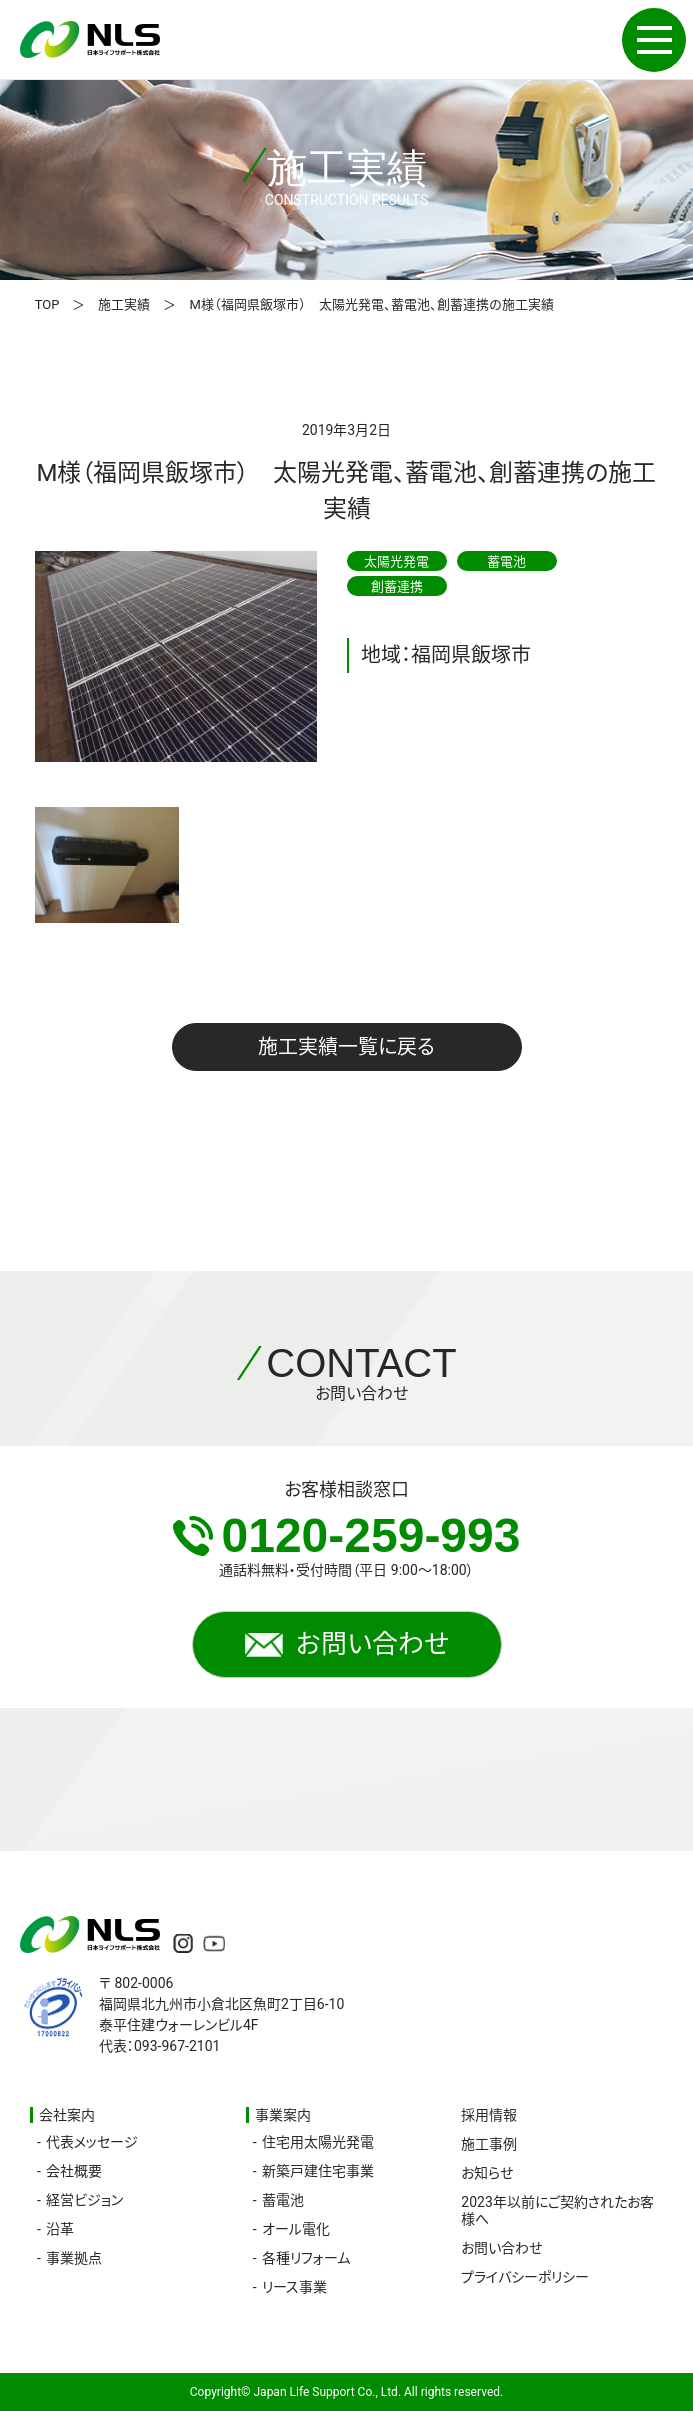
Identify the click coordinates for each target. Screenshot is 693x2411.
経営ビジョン (84, 2200)
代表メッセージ (92, 2142)
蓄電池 (283, 2200)
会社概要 (74, 2171)
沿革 (60, 2229)
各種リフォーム (306, 2258)
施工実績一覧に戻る (346, 1047)
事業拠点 (74, 2258)
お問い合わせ (347, 1644)
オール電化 (296, 2229)
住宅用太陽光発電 (318, 2142)
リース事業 (294, 2287)
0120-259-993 (347, 1535)
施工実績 (124, 304)
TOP (47, 304)
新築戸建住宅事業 (318, 2171)
